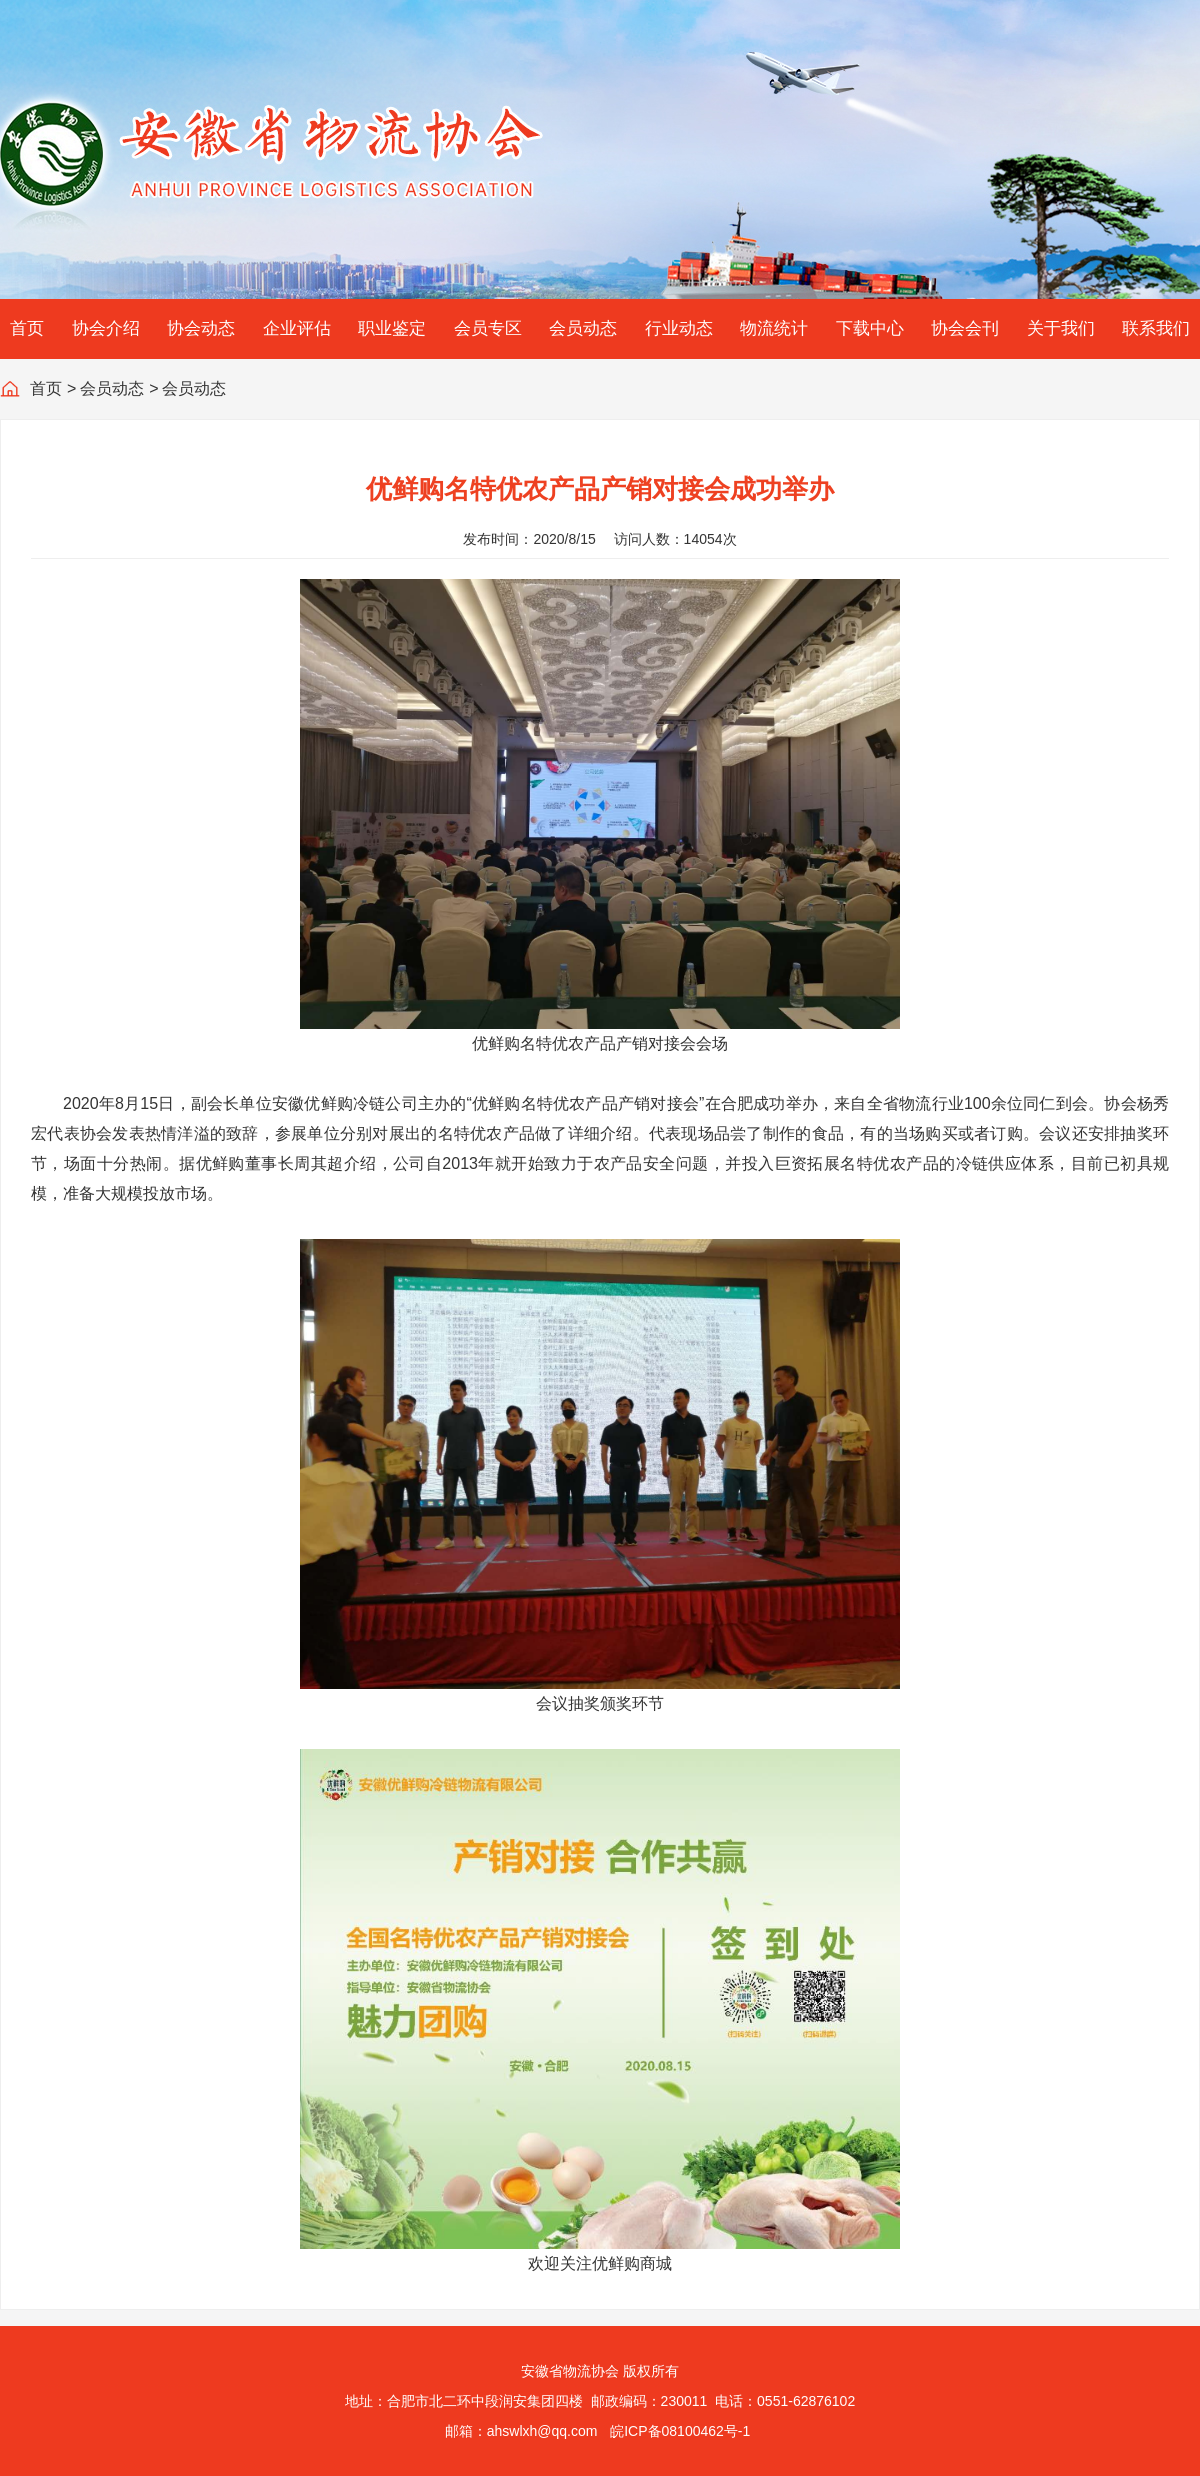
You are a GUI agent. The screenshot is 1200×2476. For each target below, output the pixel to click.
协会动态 (201, 328)
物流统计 (774, 328)
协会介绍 (106, 328)
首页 (27, 328)
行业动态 (679, 328)
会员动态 (583, 328)
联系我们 (1156, 328)
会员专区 (488, 328)
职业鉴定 (392, 328)
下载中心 (870, 328)
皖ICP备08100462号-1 (680, 2431)
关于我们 (1061, 328)
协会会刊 (965, 328)
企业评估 (297, 328)
